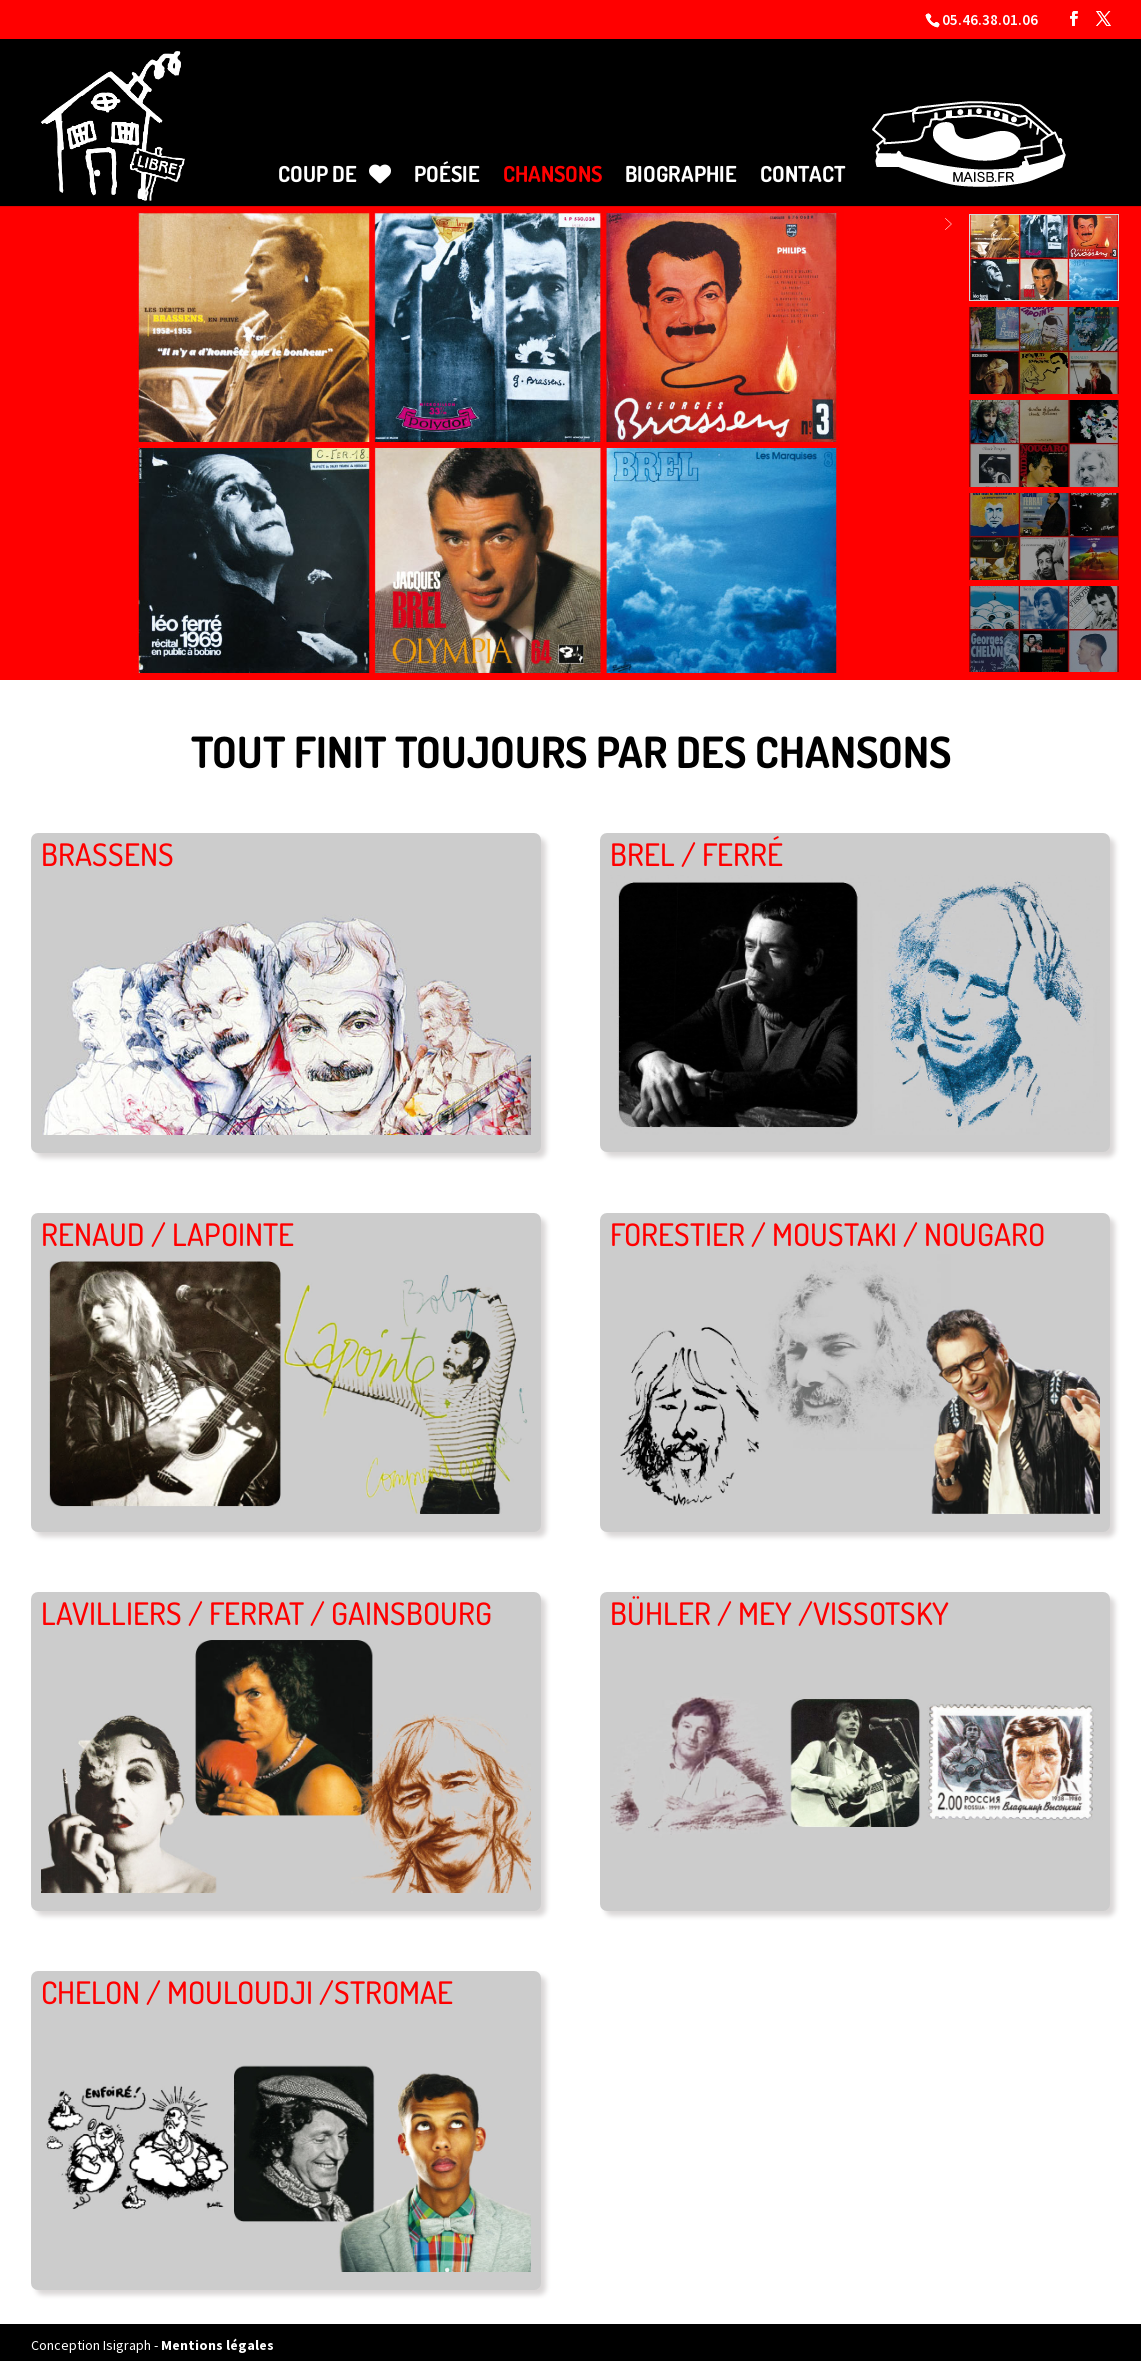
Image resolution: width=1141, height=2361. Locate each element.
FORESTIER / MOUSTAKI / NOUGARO (827, 1224)
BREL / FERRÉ (696, 845)
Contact (803, 165)
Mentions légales (217, 2336)
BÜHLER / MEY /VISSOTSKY (779, 1603)
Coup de (334, 165)
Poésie (447, 165)
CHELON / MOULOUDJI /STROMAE (247, 1982)
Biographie (681, 165)
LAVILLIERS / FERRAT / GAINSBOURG (266, 1603)
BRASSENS (107, 845)
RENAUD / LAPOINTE (167, 1224)
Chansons (552, 165)
